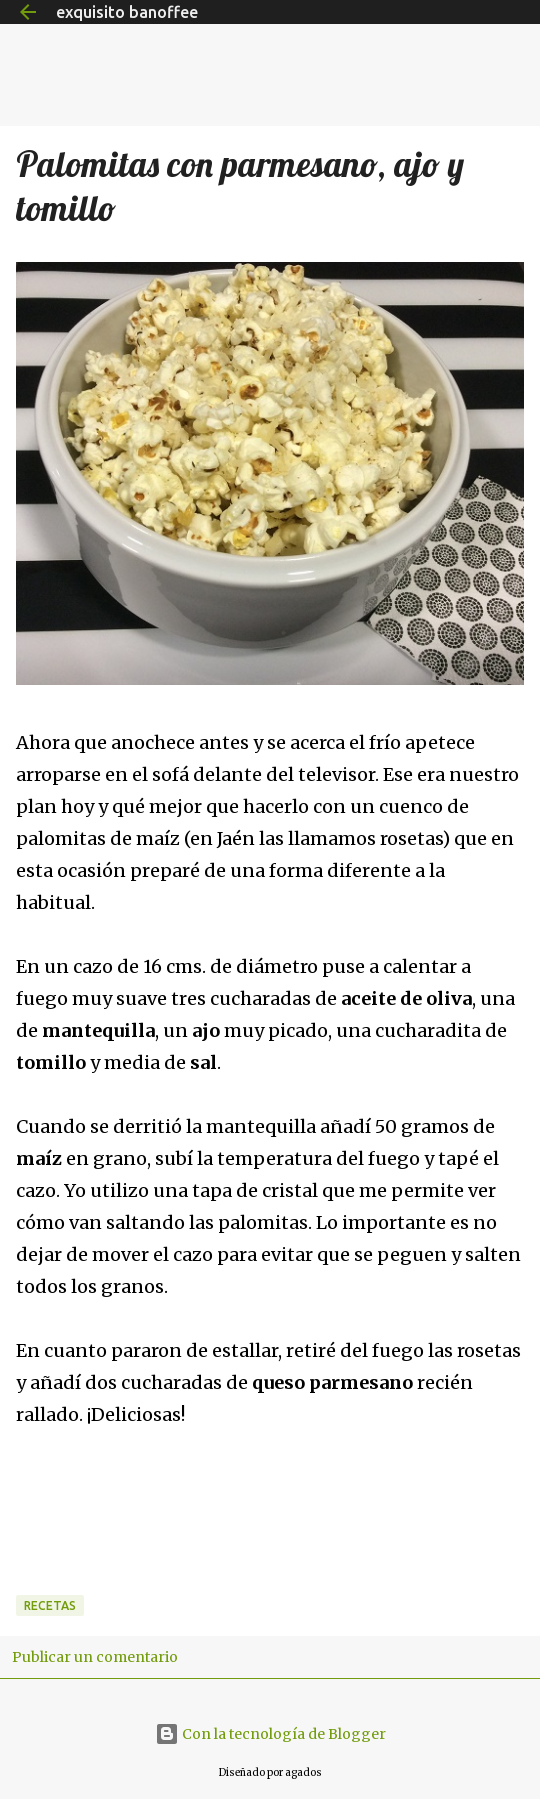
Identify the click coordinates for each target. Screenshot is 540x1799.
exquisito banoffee (127, 12)
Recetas (50, 1605)
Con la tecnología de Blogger (270, 1734)
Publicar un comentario (95, 1657)
